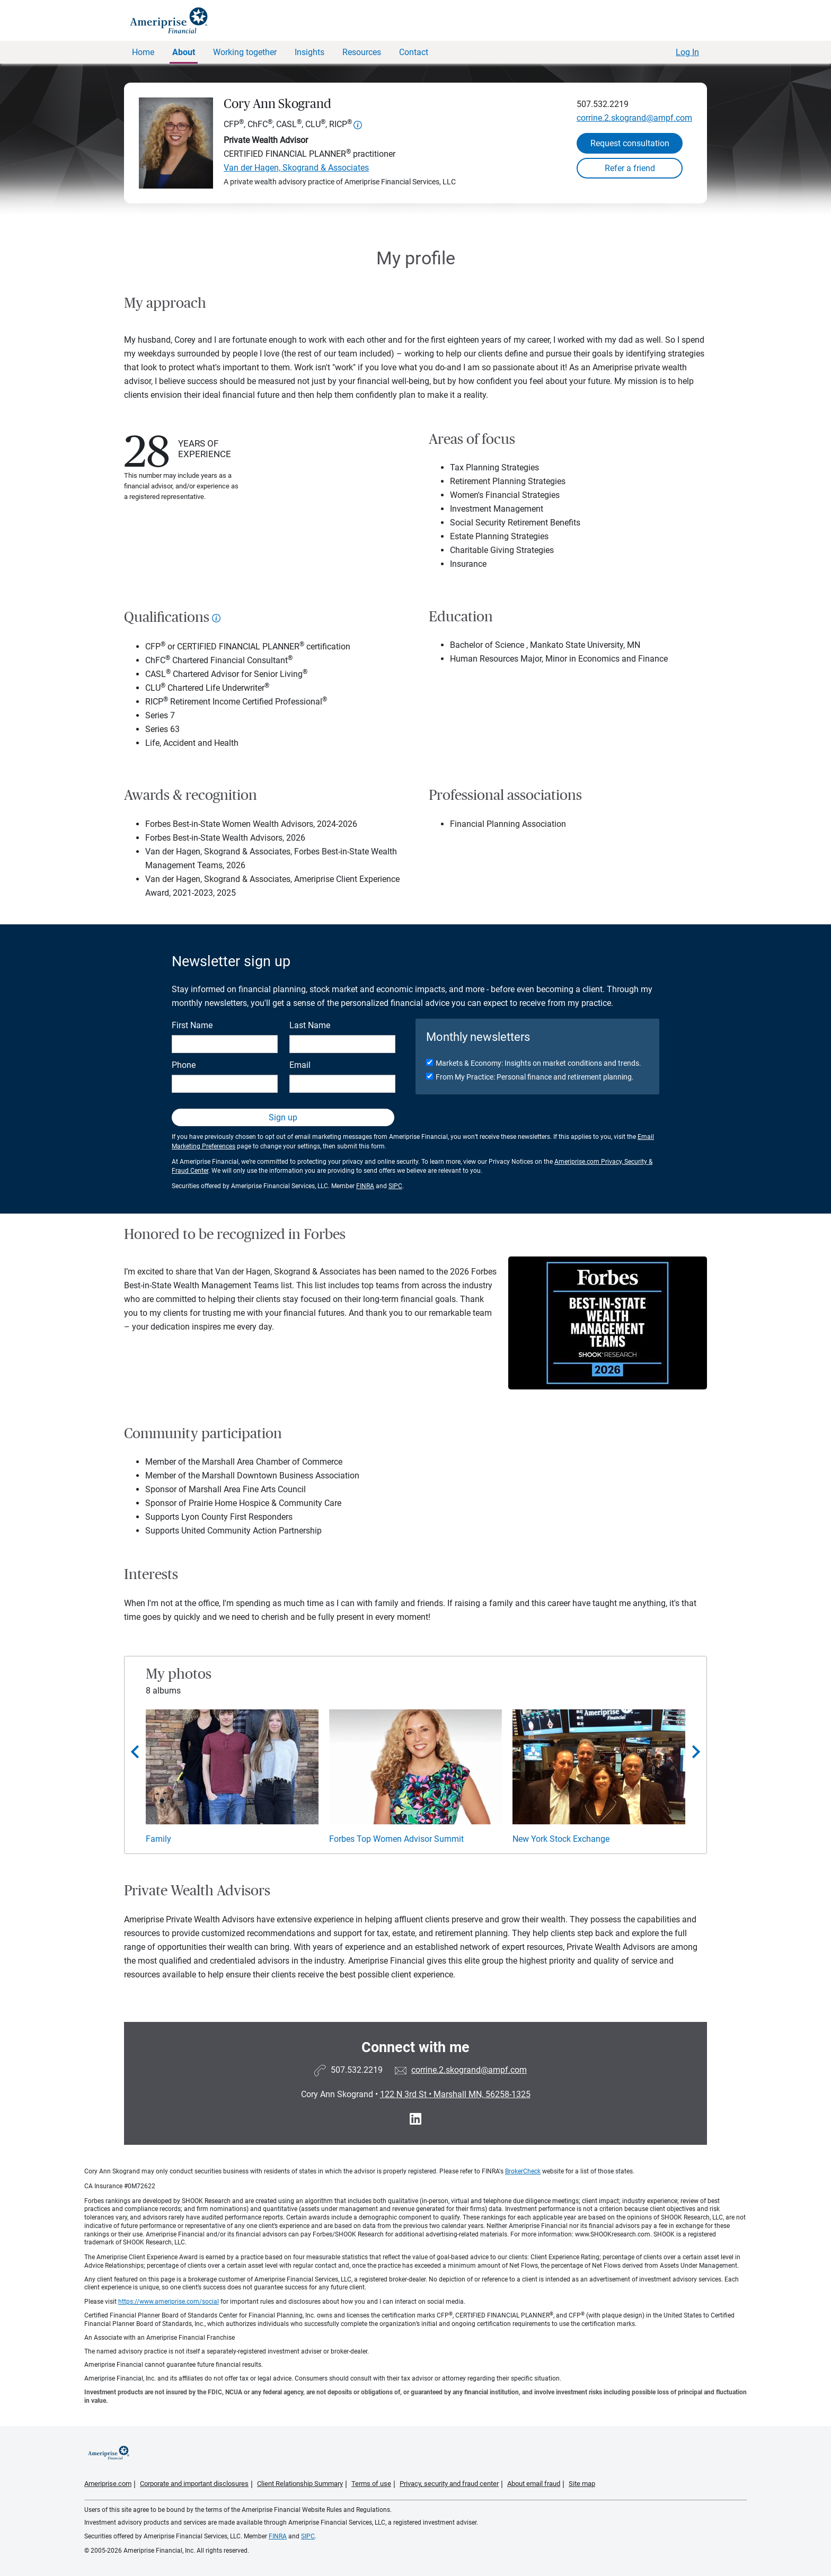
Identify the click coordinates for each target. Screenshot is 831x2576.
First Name (192, 1025)
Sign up (283, 1117)
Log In (687, 52)
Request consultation (629, 143)
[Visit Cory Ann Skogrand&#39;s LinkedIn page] (415, 2119)
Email (300, 1065)
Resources (361, 52)
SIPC (395, 1186)
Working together (245, 52)
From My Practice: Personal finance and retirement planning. (535, 1077)
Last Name (309, 1025)
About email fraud (533, 2484)
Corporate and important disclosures (194, 2484)
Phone (184, 1065)
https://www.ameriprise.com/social (168, 2301)
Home (143, 52)
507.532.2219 (603, 104)
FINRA (365, 1186)
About (183, 52)
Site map (582, 2484)
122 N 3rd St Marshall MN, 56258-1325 (455, 2094)
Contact (413, 52)
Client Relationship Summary (300, 2484)
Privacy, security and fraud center (449, 2484)
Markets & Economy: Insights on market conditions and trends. (538, 1063)
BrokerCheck (523, 2171)
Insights (309, 52)
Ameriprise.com (107, 2484)
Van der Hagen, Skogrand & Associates (296, 168)
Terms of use (371, 2484)
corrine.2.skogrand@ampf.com (634, 118)
